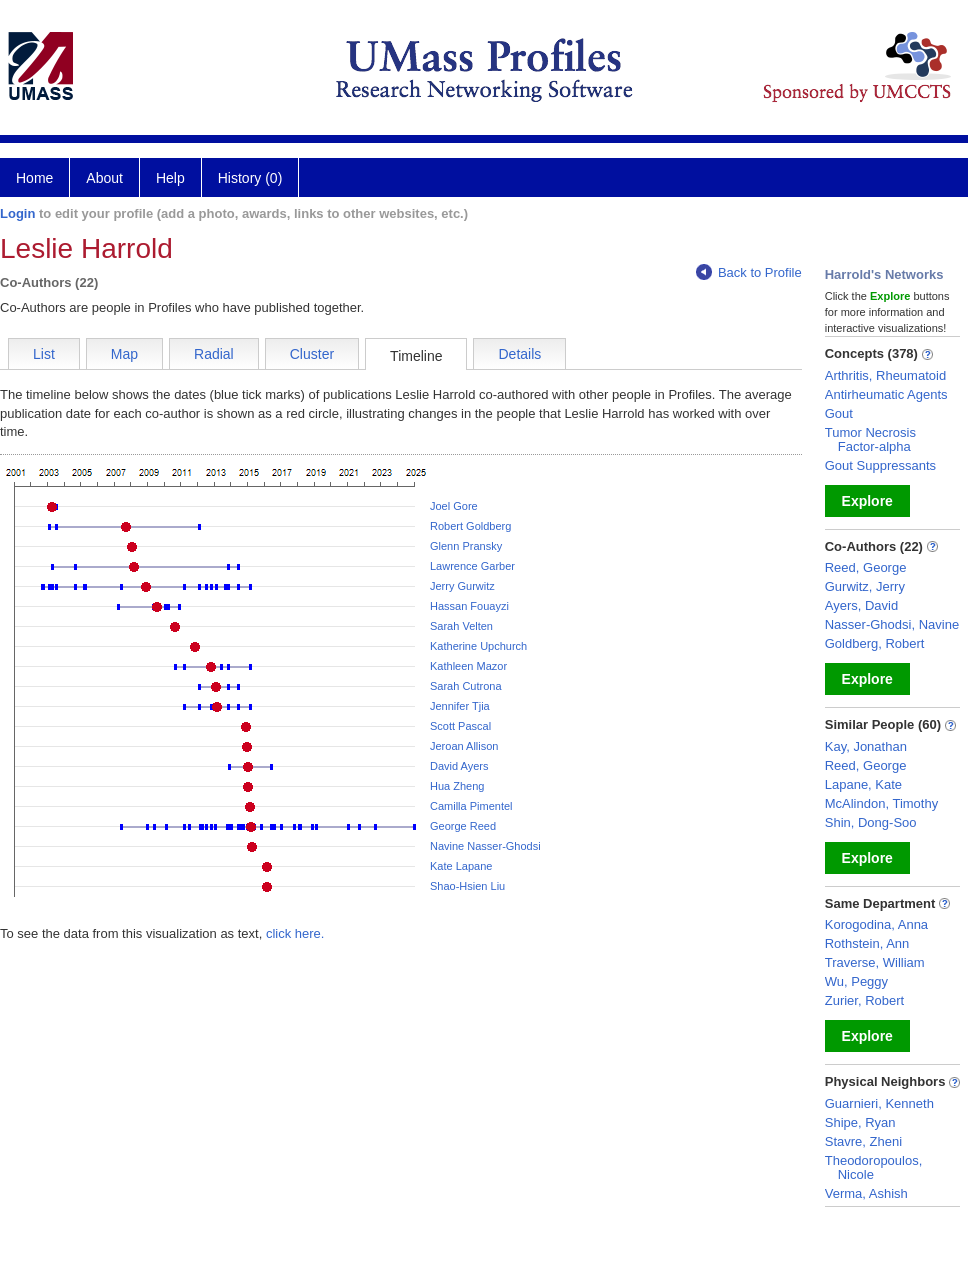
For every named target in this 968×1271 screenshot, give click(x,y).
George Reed (463, 826)
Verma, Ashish (866, 1193)
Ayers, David (861, 605)
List (44, 354)
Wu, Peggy (856, 981)
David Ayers (459, 766)
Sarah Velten (461, 626)
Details (519, 354)
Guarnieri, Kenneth (879, 1103)
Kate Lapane (461, 866)
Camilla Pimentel (471, 806)
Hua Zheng (457, 786)
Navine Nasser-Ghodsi (485, 846)
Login (17, 213)
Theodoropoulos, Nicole (874, 1167)
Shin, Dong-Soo (871, 822)
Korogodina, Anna (876, 924)
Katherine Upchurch (478, 646)
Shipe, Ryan (860, 1122)
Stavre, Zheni (863, 1141)
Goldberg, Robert (875, 643)
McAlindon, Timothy (881, 803)
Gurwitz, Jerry (865, 586)
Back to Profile (749, 272)
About (104, 178)
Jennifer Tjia (460, 706)
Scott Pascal (460, 726)
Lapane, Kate (863, 784)
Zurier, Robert (864, 1000)
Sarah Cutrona (466, 686)
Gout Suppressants (880, 465)
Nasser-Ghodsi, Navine (892, 624)
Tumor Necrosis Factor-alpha (870, 439)
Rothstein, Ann (867, 943)
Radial (214, 354)
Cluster (312, 354)
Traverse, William (875, 962)
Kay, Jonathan (866, 746)
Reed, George (866, 567)
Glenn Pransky (466, 546)
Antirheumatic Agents (886, 394)
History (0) (250, 178)
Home (34, 178)
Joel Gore (454, 506)
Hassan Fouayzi (469, 606)
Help (170, 178)
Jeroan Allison (464, 746)
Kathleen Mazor (468, 666)
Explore (867, 501)
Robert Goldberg (470, 526)
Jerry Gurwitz (462, 586)
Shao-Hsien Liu (467, 886)
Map (124, 354)
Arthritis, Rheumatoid (885, 375)
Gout (839, 413)
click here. (295, 933)
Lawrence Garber (472, 566)
